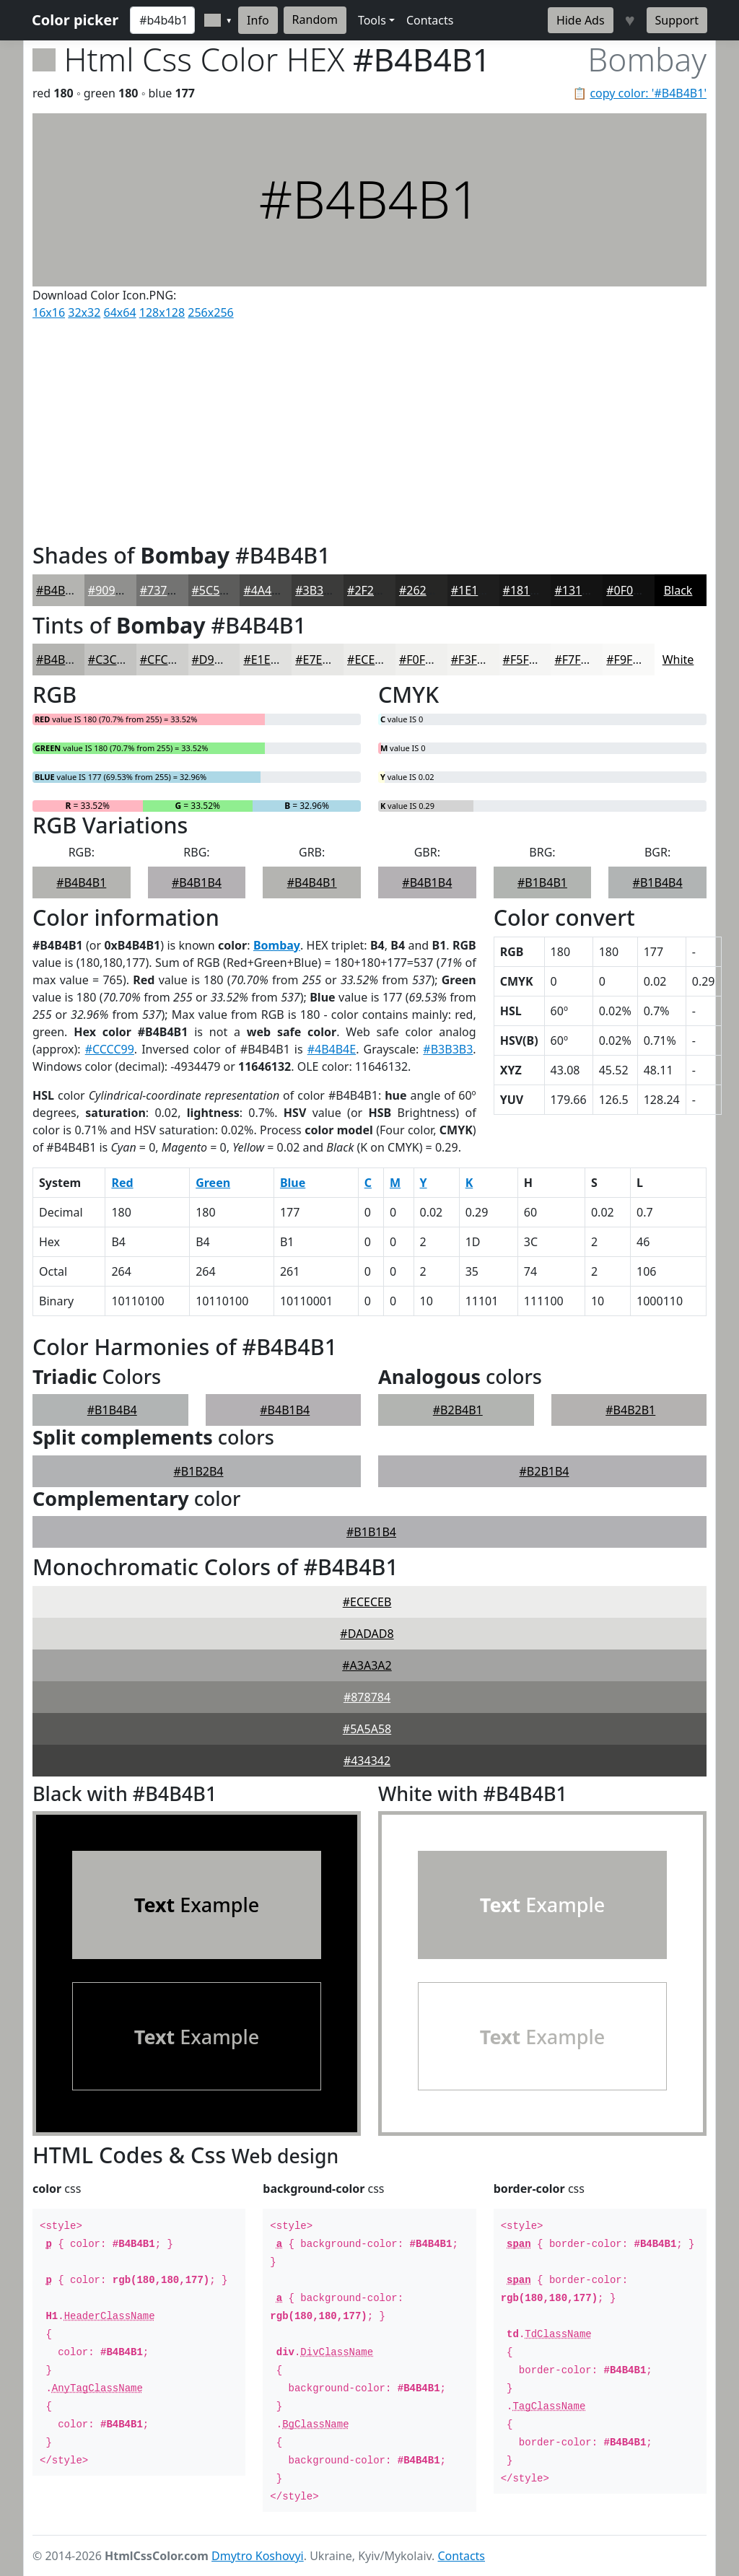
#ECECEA (371, 659)
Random (315, 19)
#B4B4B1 (61, 590)
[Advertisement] (369, 428)
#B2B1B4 (544, 1471)
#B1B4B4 (658, 882)
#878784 (367, 1697)
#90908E (111, 590)
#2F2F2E (370, 590)
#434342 (367, 1761)
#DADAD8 (366, 1634)
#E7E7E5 (318, 659)
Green (213, 1183)
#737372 (163, 590)
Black (678, 590)
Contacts (430, 20)
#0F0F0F (629, 590)
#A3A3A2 (366, 1665)
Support (677, 20)
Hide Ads (580, 20)
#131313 (577, 590)
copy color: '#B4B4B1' (648, 93)
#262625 (422, 590)
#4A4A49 (267, 590)
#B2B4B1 (458, 1410)
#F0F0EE (422, 659)
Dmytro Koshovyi (257, 2556)
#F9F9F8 (629, 659)
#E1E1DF (267, 659)
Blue (292, 1183)
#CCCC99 (109, 1049)
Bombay (276, 945)
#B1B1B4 (371, 1532)
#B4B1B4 (197, 882)
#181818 (526, 590)
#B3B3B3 (448, 1049)
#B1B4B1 (542, 882)
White (678, 659)
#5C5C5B (216, 590)
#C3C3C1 (112, 659)
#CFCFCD (165, 659)
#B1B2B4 (199, 1471)
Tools (372, 20)
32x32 (84, 312)
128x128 (162, 312)
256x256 (210, 312)
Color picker (75, 20)
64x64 (120, 312)
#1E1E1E (474, 590)
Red (122, 1183)
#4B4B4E (332, 1049)
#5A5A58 (367, 1729)
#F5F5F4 (525, 659)
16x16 (48, 312)
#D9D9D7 (218, 659)
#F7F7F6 (577, 659)
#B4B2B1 (630, 1410)
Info (258, 20)
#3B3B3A (320, 590)
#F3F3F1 (474, 659)
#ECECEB (367, 1602)
